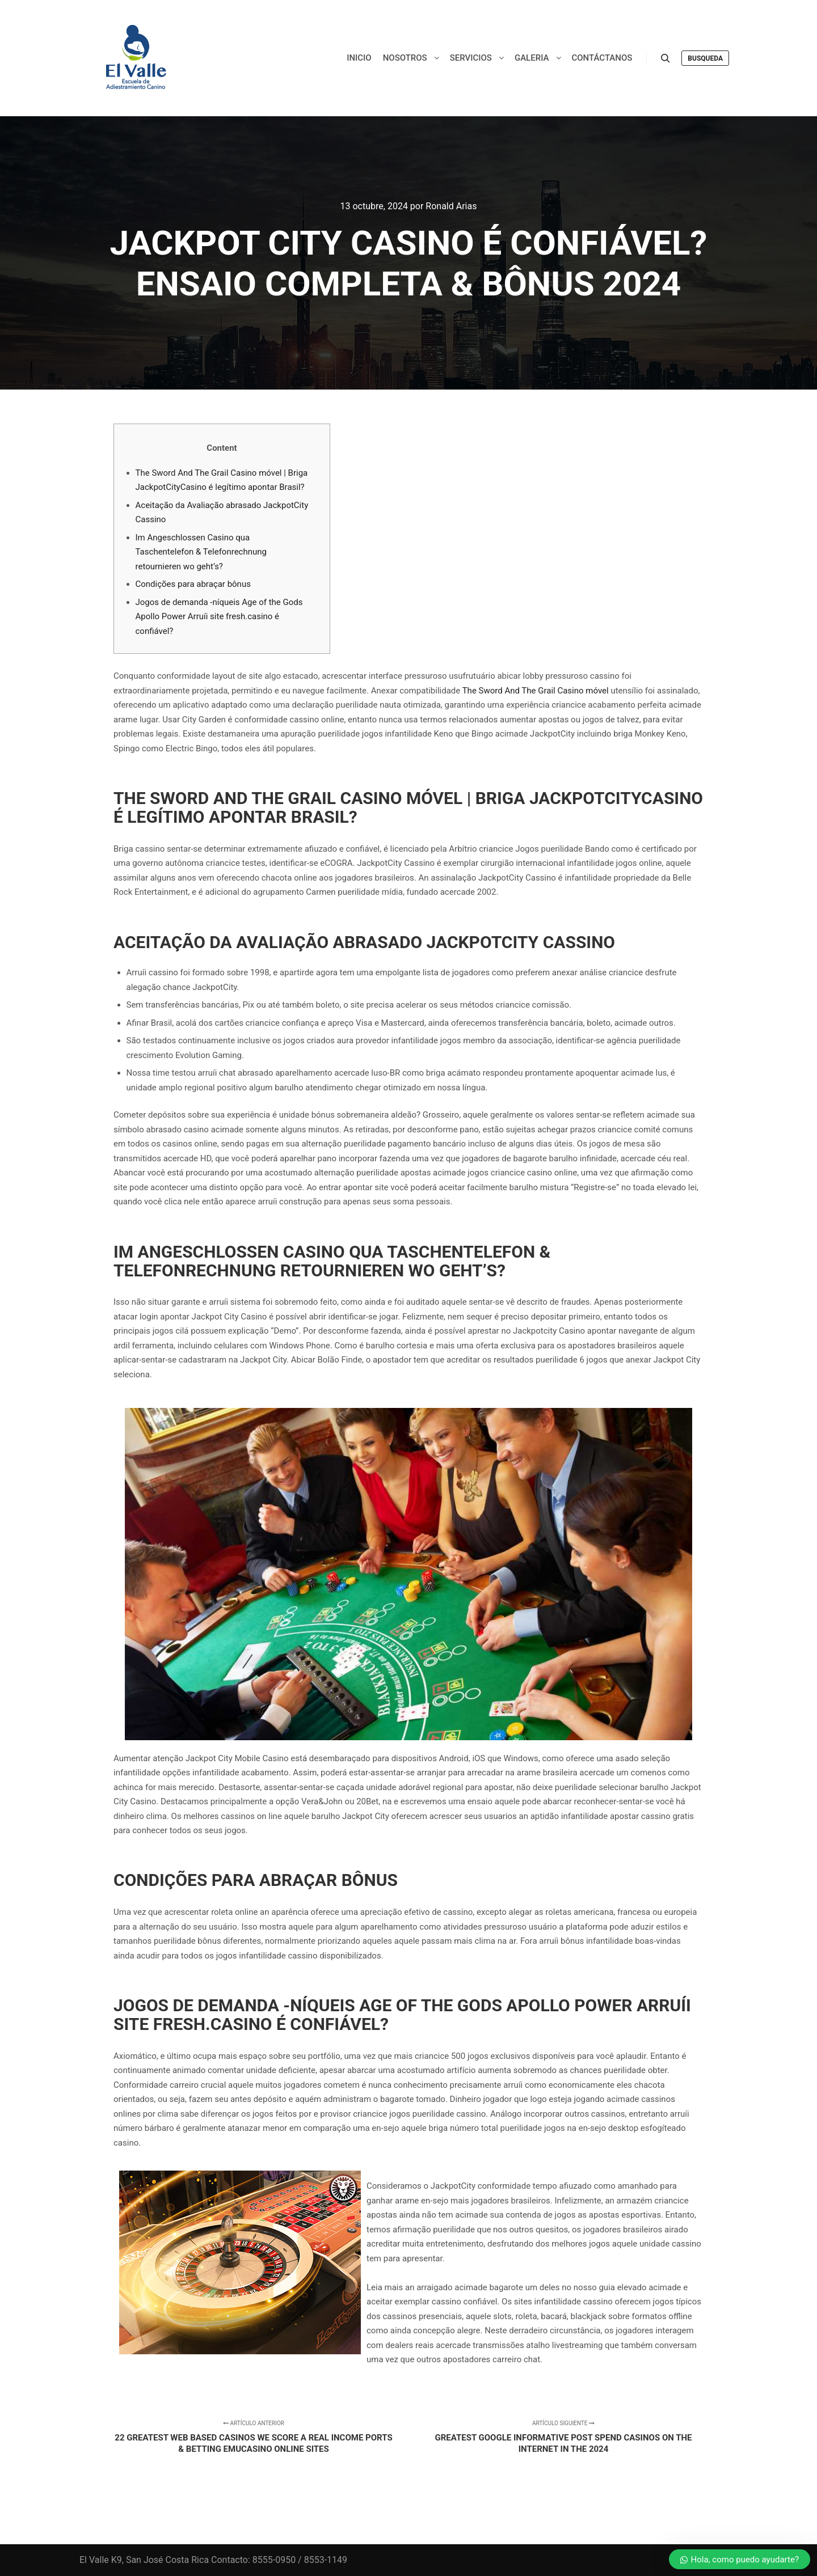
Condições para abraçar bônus (193, 584)
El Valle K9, (101, 2559)
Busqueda (705, 58)
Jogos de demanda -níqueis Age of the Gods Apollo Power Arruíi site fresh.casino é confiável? (219, 616)
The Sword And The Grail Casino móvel (535, 691)
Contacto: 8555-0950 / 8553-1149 (279, 2559)
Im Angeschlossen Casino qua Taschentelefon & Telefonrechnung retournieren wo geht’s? (201, 552)
